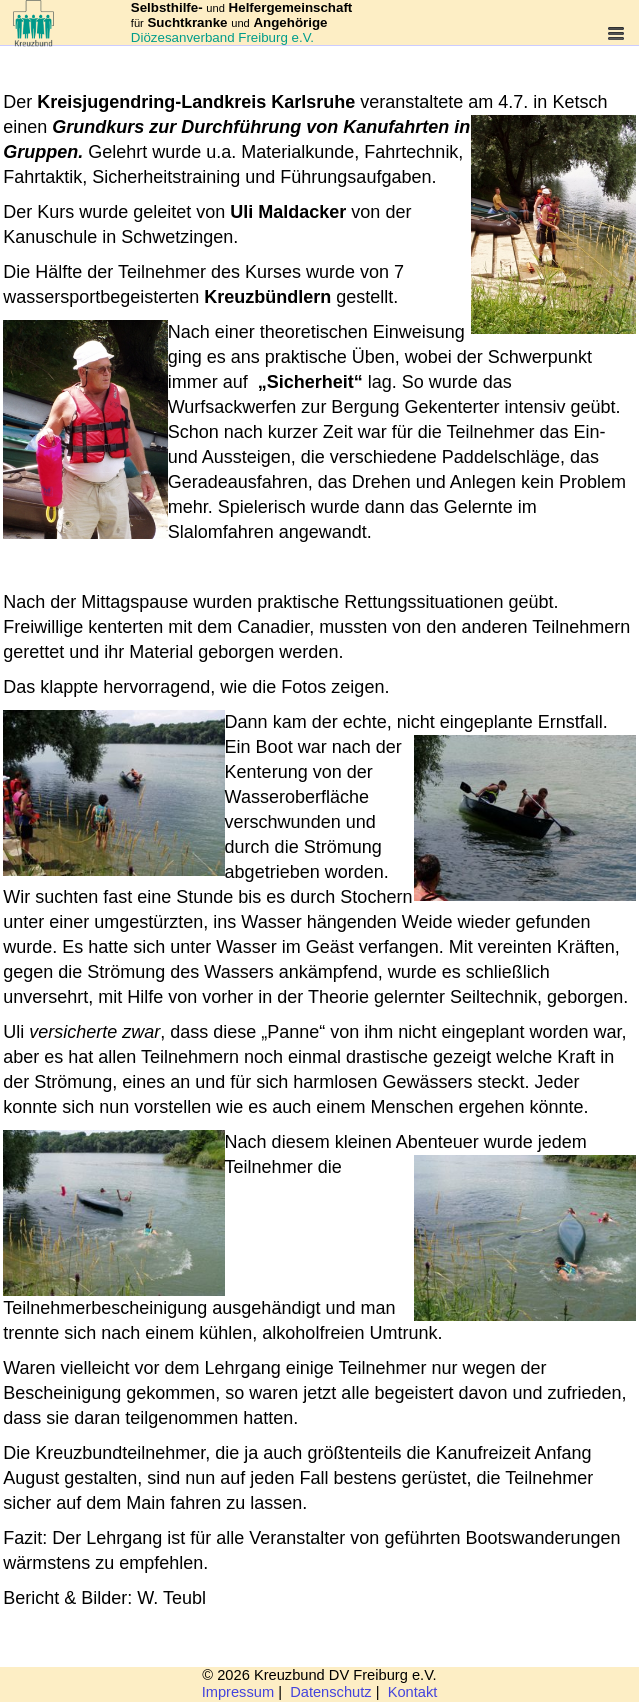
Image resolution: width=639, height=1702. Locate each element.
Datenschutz (330, 1692)
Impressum (238, 1692)
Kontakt (413, 1692)
